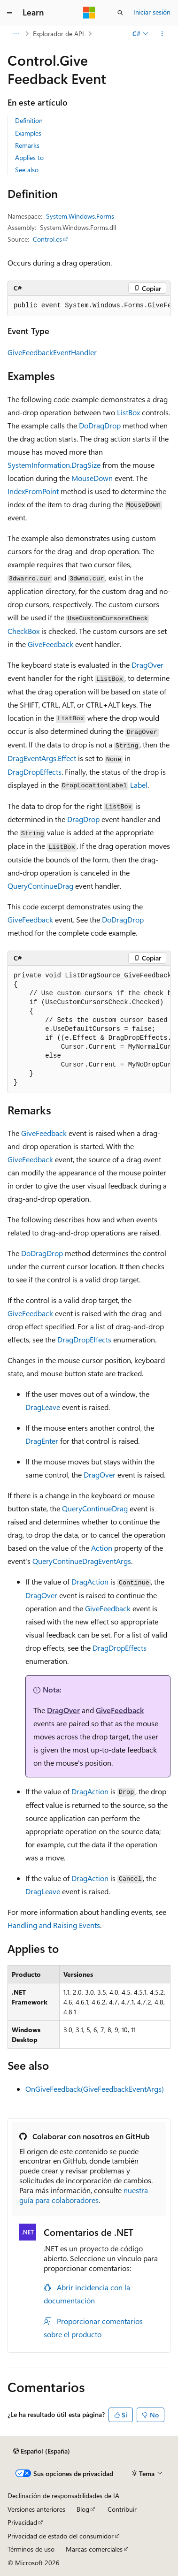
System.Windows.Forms (80, 216)
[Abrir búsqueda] (120, 12)
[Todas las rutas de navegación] (16, 33)
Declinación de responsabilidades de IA (63, 2495)
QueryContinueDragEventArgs (81, 1561)
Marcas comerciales (94, 2549)
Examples (28, 133)
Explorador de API (58, 33)
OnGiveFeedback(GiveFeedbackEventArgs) (94, 2089)
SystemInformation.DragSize (54, 465)
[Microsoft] (89, 13)
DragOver (147, 665)
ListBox (128, 412)
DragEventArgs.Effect (42, 758)
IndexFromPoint (33, 491)
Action (101, 1548)
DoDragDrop (100, 425)
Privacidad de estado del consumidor (61, 2535)
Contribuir (122, 2509)
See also (27, 169)
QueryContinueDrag (40, 886)
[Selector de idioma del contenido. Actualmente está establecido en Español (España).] (42, 2451)
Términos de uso (31, 2549)
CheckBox (23, 631)
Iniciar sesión (151, 12)
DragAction (89, 1581)
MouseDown (92, 478)
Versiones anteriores (36, 2509)
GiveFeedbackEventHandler (52, 352)
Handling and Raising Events (54, 1925)
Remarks (27, 145)
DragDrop (83, 819)
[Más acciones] (162, 33)
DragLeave (42, 1407)
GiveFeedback (50, 644)
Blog (83, 2509)
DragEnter (41, 1441)
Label (138, 785)
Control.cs (47, 239)
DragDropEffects (35, 772)
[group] (89, 306)
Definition (29, 120)
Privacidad (22, 2522)
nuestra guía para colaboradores (83, 2195)
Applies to (29, 157)
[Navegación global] (9, 12)
